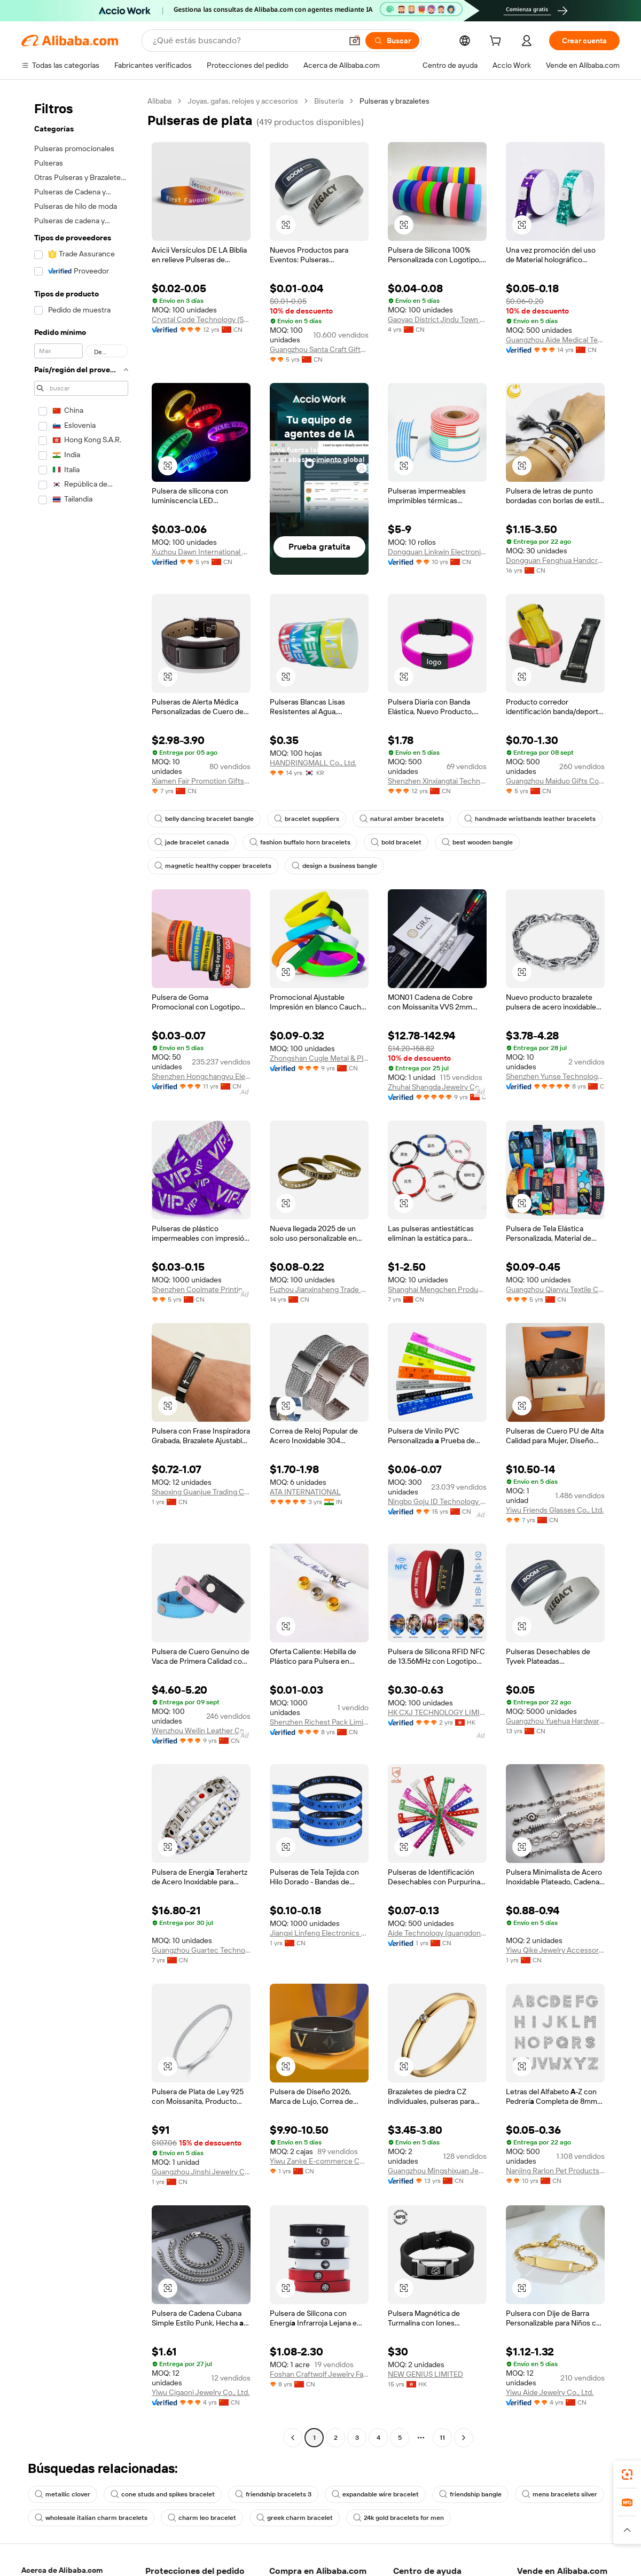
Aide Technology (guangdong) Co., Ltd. (437, 1933)
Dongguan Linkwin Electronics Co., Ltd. (437, 551)
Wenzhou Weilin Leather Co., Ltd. (201, 1730)
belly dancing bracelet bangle (204, 819)
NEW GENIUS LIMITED (425, 2374)
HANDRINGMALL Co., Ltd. (313, 762)
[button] (354, 40)
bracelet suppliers (306, 819)
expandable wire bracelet (375, 2494)
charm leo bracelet (202, 2518)
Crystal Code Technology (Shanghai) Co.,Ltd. (201, 319)
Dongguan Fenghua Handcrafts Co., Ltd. (555, 560)
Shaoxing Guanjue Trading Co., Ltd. (201, 1491)
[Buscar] (392, 40)
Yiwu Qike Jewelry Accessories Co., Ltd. (555, 1950)
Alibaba (159, 101)
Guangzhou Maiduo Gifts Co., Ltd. (555, 781)
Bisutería (328, 101)
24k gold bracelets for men (398, 2518)
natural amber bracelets (401, 819)
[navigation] (81, 1271)
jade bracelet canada (191, 842)
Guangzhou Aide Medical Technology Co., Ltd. (555, 339)
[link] (627, 2474)
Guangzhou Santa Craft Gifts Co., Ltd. (319, 349)
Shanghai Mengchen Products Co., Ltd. (437, 1289)
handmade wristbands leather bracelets (530, 819)
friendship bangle (470, 2494)
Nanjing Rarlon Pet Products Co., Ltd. (555, 2170)
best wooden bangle (477, 842)
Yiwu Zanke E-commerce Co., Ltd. (319, 2161)
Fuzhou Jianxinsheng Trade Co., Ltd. (319, 1289)
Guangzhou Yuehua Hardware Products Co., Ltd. (555, 1721)
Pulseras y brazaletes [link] (394, 101)
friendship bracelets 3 (273, 2494)
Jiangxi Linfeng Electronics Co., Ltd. (319, 1933)
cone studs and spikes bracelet (163, 2494)
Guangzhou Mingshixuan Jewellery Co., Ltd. (437, 2170)
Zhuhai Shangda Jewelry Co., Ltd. (437, 1087)
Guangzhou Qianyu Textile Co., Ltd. (555, 1289)
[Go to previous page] (292, 2437)
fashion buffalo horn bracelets (299, 842)
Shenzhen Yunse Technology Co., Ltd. (555, 1076)
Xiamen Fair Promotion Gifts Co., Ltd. (201, 781)
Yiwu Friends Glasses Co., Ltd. (555, 1510)
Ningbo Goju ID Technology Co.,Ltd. (437, 1501)
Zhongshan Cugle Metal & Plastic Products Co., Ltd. (319, 1058)
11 (442, 2437)
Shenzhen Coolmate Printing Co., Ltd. (201, 1289)
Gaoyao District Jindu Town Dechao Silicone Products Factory (437, 319)
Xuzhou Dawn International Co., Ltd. (201, 551)
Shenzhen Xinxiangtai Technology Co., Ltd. (437, 781)
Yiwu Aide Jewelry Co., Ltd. (549, 2392)
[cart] (497, 42)
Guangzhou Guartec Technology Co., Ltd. (201, 1950)
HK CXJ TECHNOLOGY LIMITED (437, 1712)
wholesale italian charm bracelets (91, 2518)
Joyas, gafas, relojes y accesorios (242, 101)
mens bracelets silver (559, 2494)
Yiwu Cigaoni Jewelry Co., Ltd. (200, 2392)
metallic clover (62, 2494)
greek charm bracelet (294, 2518)
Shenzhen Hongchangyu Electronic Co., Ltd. (201, 1076)
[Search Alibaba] (246, 40)
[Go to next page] (463, 2437)
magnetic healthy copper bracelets (212, 866)
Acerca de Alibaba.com (62, 2570)
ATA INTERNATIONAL (305, 1491)
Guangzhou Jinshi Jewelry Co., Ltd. (201, 2171)
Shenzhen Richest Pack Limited (319, 1722)
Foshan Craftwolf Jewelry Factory (319, 2374)
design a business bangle (334, 866)
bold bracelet (396, 842)
